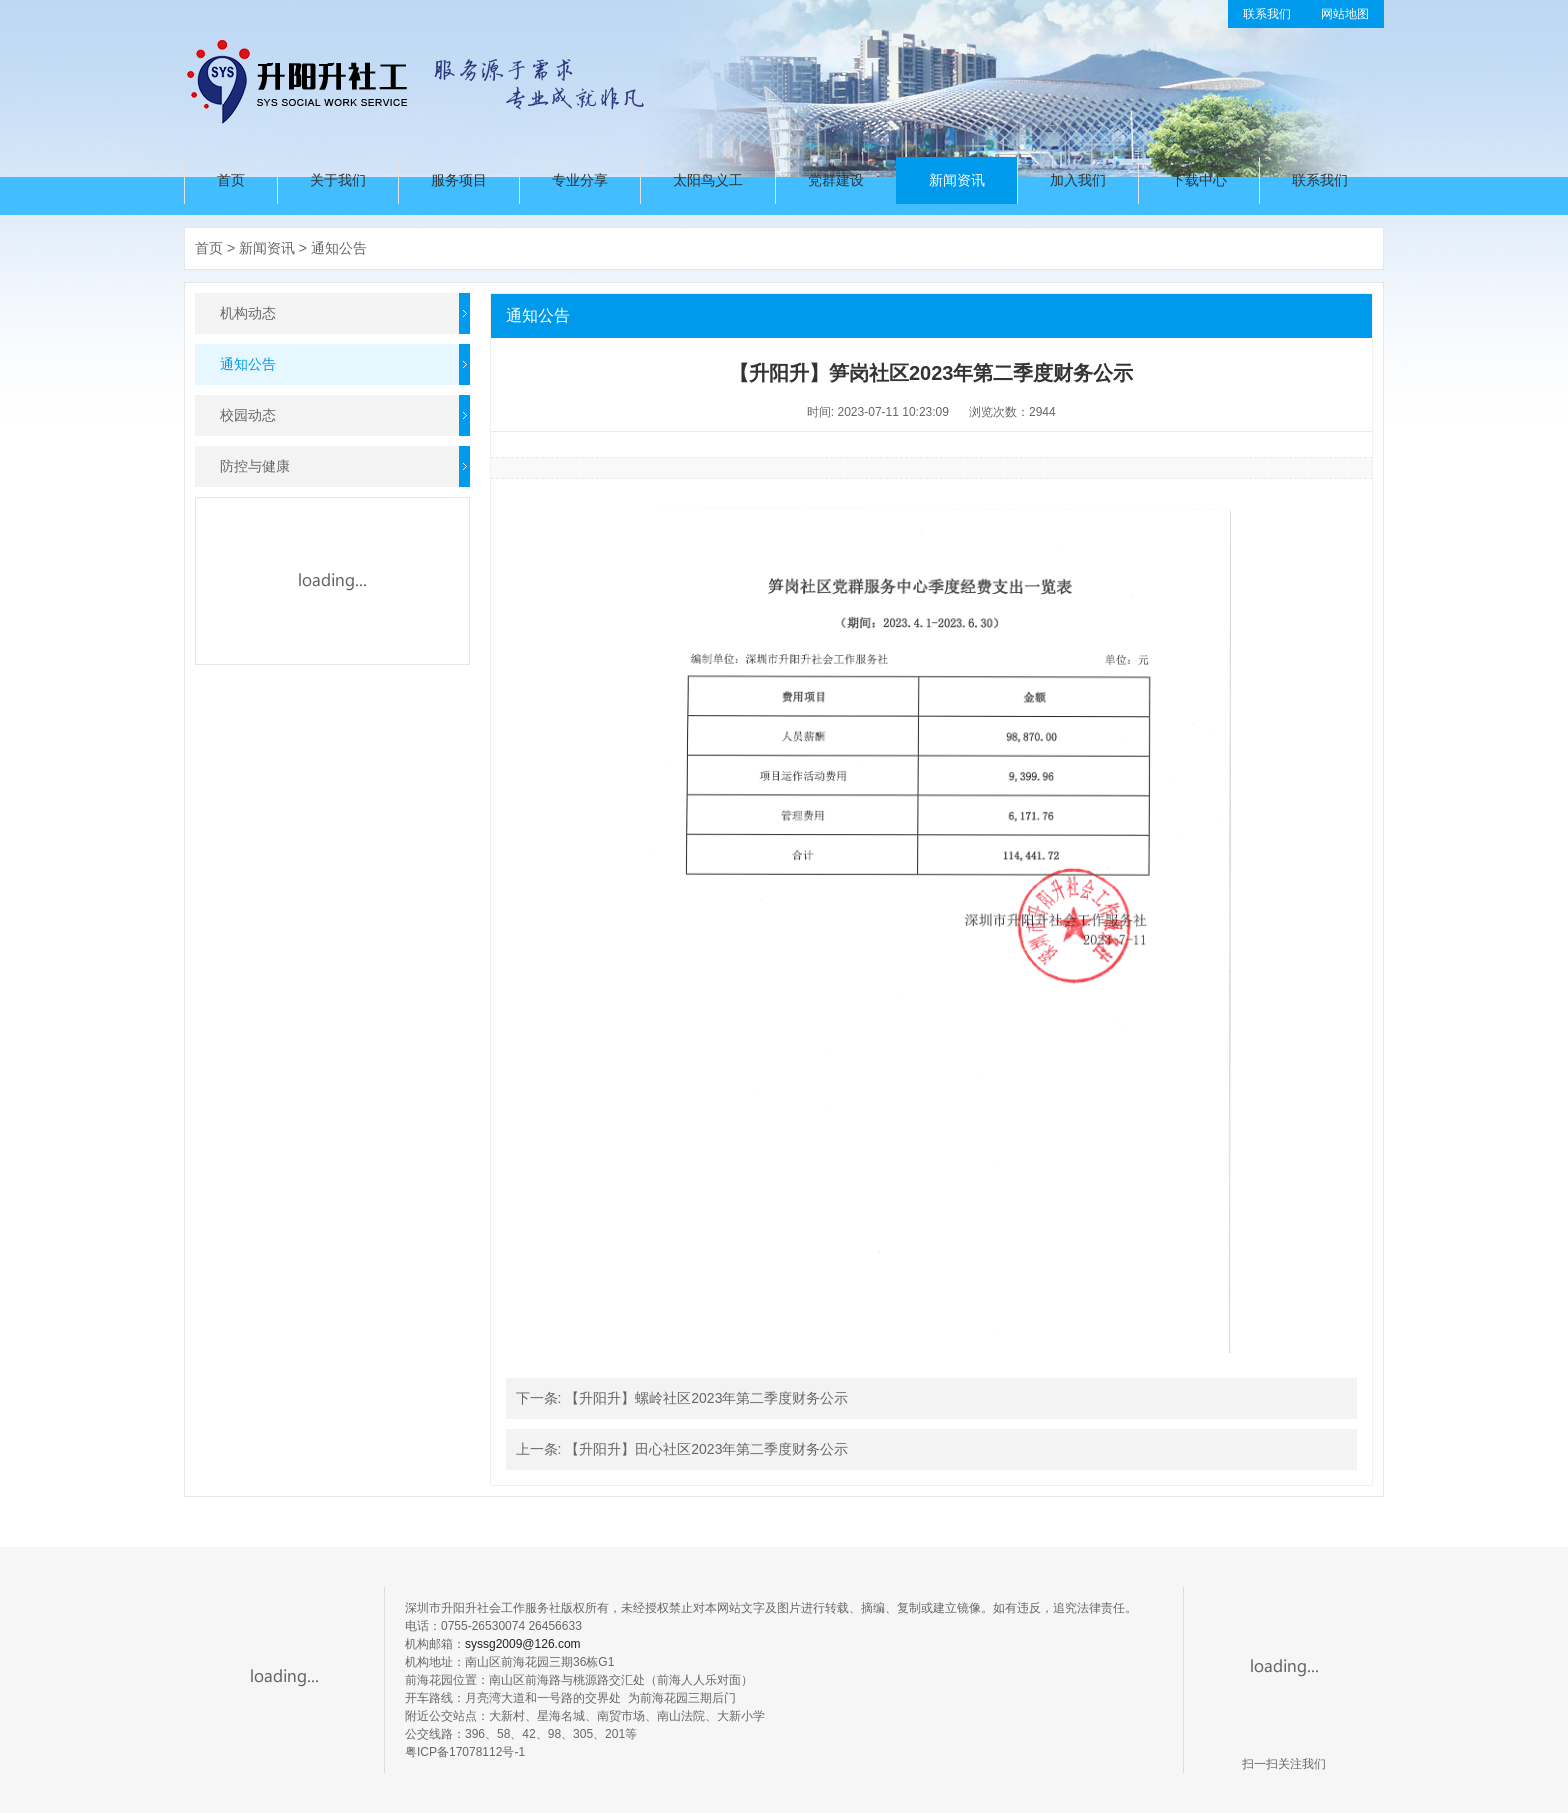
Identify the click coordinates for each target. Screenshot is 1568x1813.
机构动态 (248, 313)
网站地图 (1345, 14)
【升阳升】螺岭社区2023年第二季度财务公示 (706, 1398)
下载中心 (1199, 180)
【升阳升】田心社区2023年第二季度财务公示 (706, 1449)
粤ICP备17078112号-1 (465, 1752)
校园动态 (248, 415)
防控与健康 (255, 466)
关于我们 (338, 180)
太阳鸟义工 (708, 180)
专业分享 (580, 180)
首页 (231, 180)
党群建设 (836, 180)
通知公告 (339, 248)
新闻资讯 (957, 180)
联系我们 (1267, 14)
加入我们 (1078, 180)
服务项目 (459, 180)
